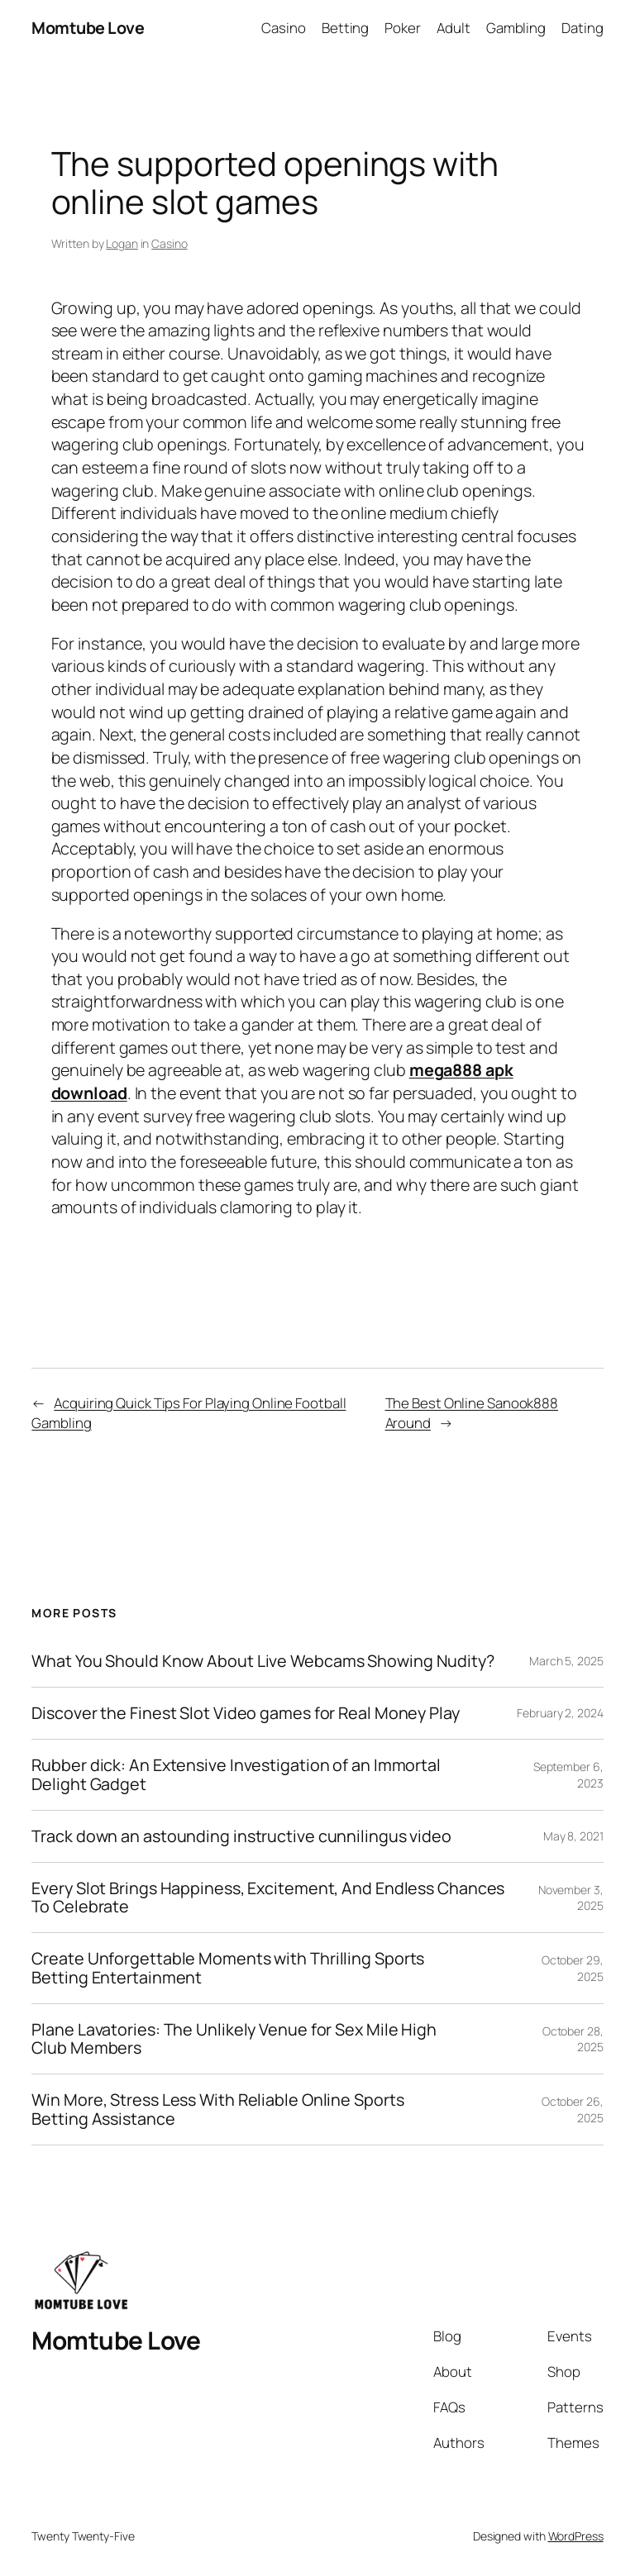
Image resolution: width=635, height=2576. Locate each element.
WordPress (576, 2536)
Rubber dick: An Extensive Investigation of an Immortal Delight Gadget (236, 1774)
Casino (169, 243)
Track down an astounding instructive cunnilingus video (241, 1836)
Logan (122, 243)
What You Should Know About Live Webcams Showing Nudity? (262, 1661)
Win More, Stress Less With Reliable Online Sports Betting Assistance (217, 2109)
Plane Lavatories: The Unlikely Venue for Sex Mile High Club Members (234, 2039)
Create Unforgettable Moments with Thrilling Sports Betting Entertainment (227, 1968)
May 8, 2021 (573, 1836)
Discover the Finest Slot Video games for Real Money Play (245, 1713)
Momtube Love (87, 28)
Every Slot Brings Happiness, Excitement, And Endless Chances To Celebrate (267, 1897)
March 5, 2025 (566, 1661)
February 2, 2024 (560, 1713)
